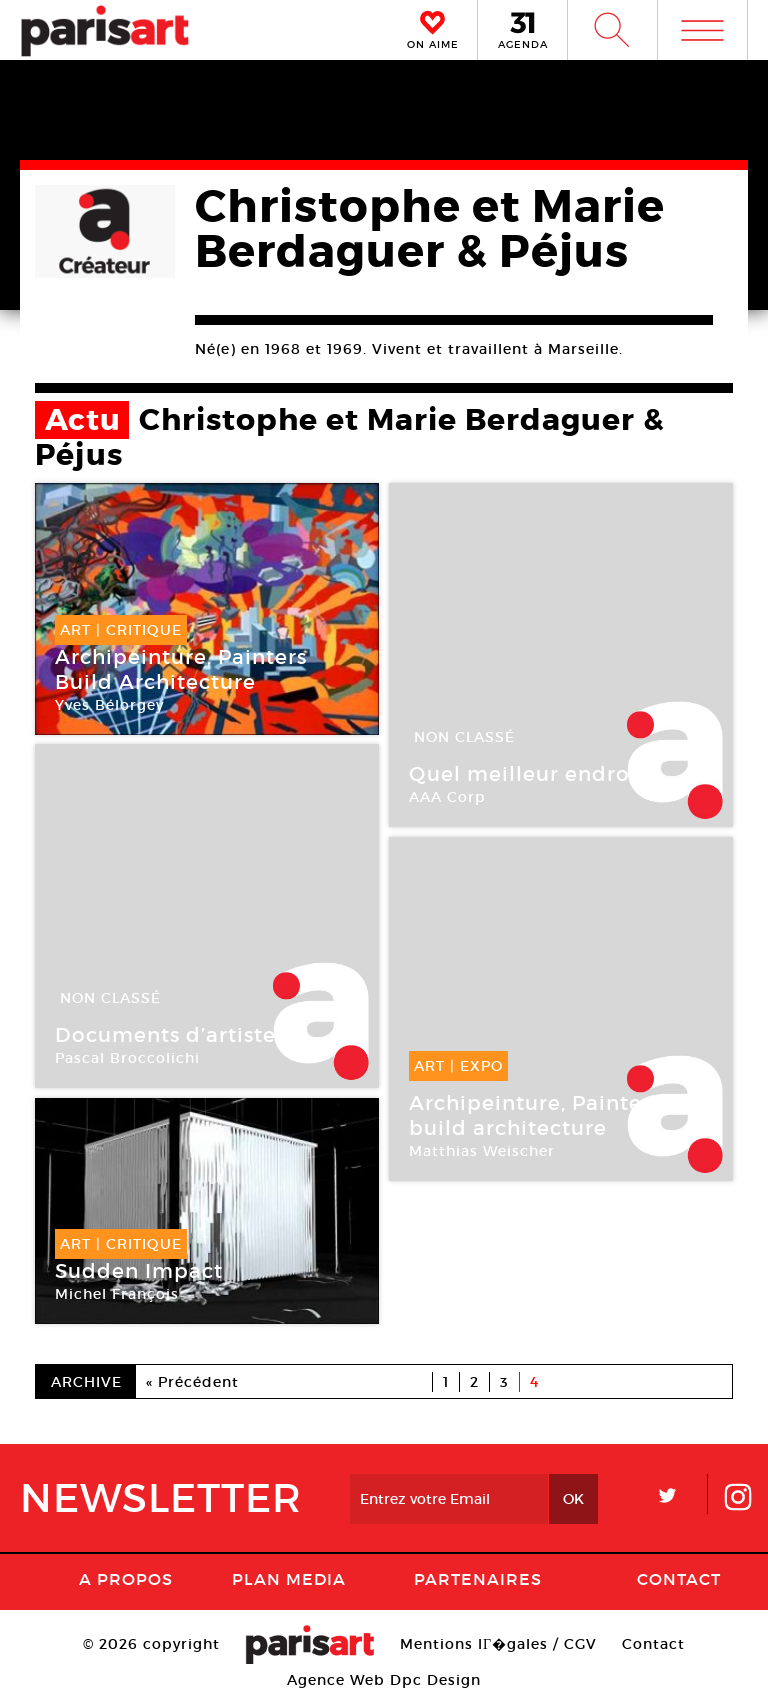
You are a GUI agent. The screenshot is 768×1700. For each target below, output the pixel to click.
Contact (679, 1579)
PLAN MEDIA (289, 1579)
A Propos (126, 1579)
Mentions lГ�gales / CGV (498, 1644)
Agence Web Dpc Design (384, 1680)
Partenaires (478, 1579)
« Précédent (192, 1382)
